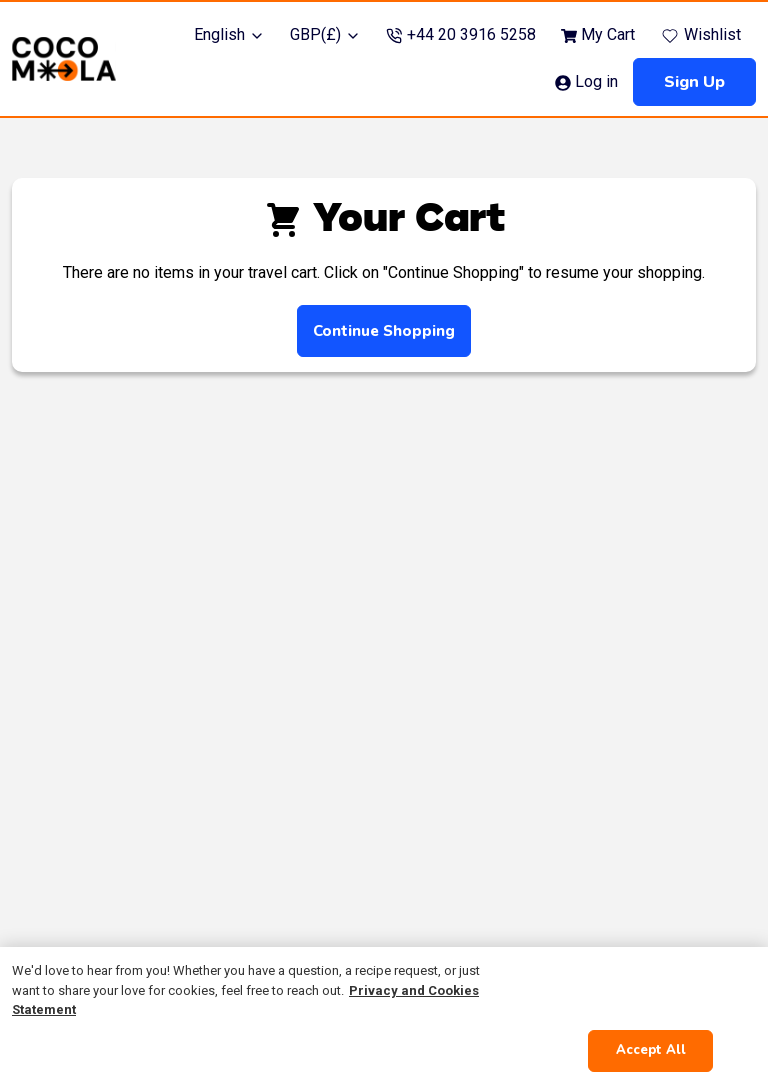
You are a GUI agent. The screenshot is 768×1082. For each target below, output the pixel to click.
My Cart (598, 34)
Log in (586, 81)
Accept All (651, 1050)
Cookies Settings (650, 990)
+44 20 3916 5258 (461, 34)
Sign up (694, 82)
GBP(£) (325, 34)
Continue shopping (384, 331)
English (229, 34)
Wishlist (700, 35)
